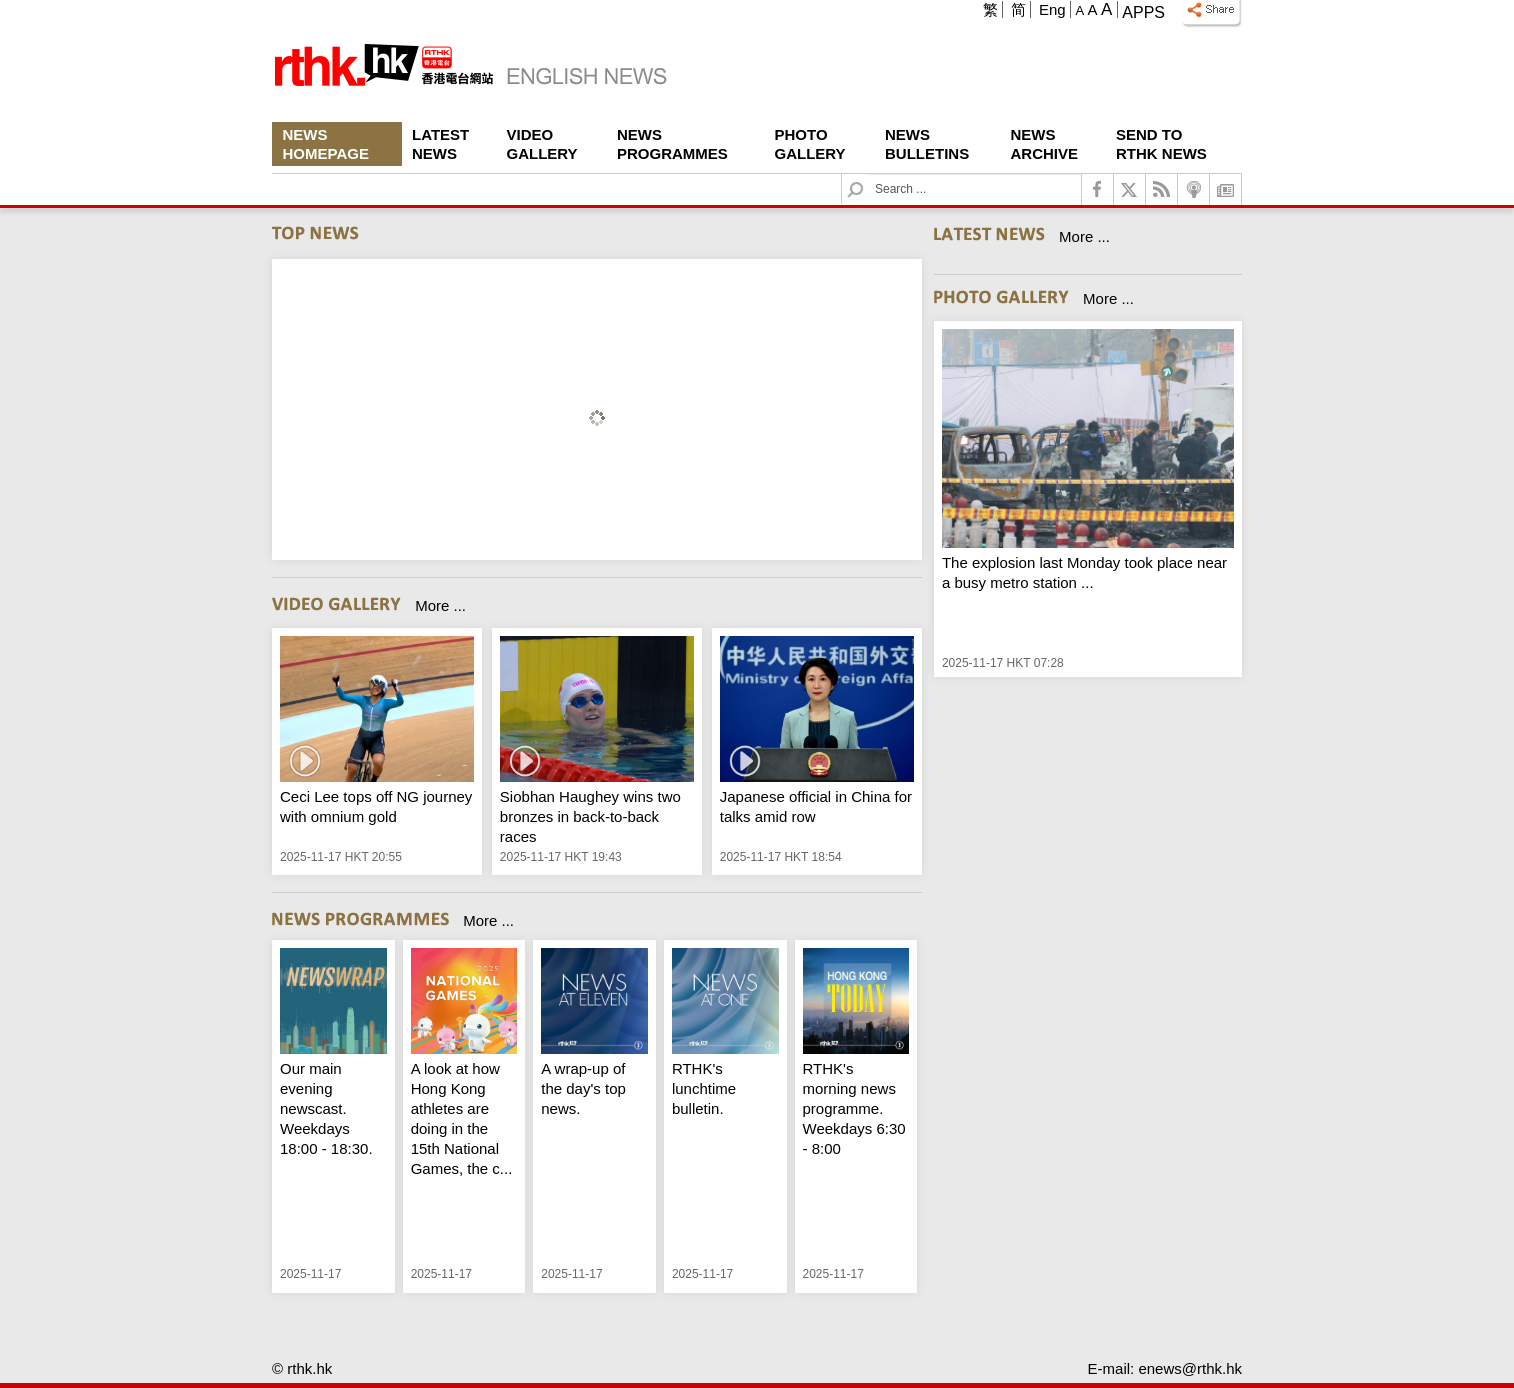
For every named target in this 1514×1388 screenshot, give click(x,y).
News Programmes (672, 144)
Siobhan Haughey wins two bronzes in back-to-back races (590, 816)
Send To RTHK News (1161, 144)
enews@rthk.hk (1190, 1368)
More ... (440, 605)
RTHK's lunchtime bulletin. (704, 1088)
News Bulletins (927, 144)
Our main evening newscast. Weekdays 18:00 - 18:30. (326, 1108)
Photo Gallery (810, 144)
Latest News (440, 144)
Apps (1143, 12)
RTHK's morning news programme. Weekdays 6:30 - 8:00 (854, 1108)
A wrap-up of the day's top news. (583, 1088)
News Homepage (326, 144)
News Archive (1045, 144)
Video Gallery (542, 144)
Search (867, 174)
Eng (1052, 9)
